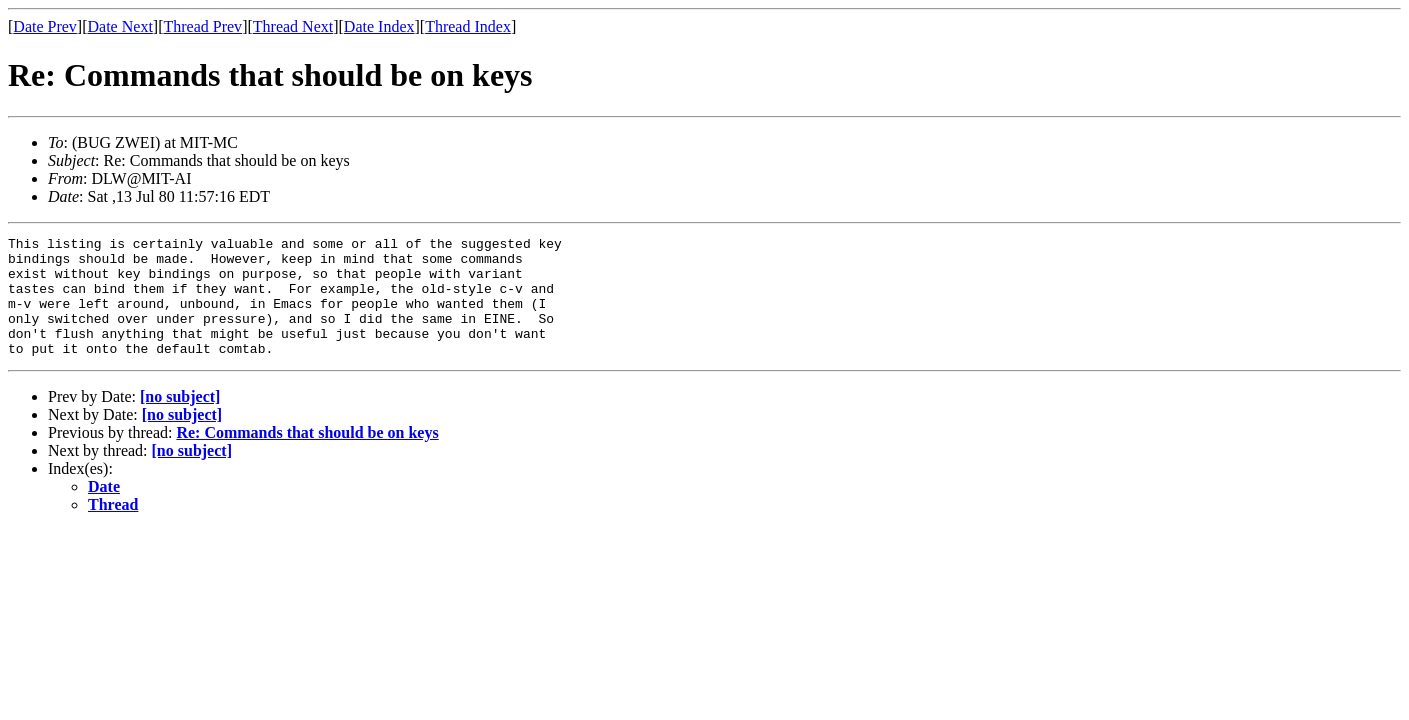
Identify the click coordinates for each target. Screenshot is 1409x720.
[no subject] (180, 420)
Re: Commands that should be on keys (307, 456)
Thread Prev (202, 26)
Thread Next (293, 26)
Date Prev (45, 26)
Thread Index (468, 26)
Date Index (379, 26)
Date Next (120, 26)
